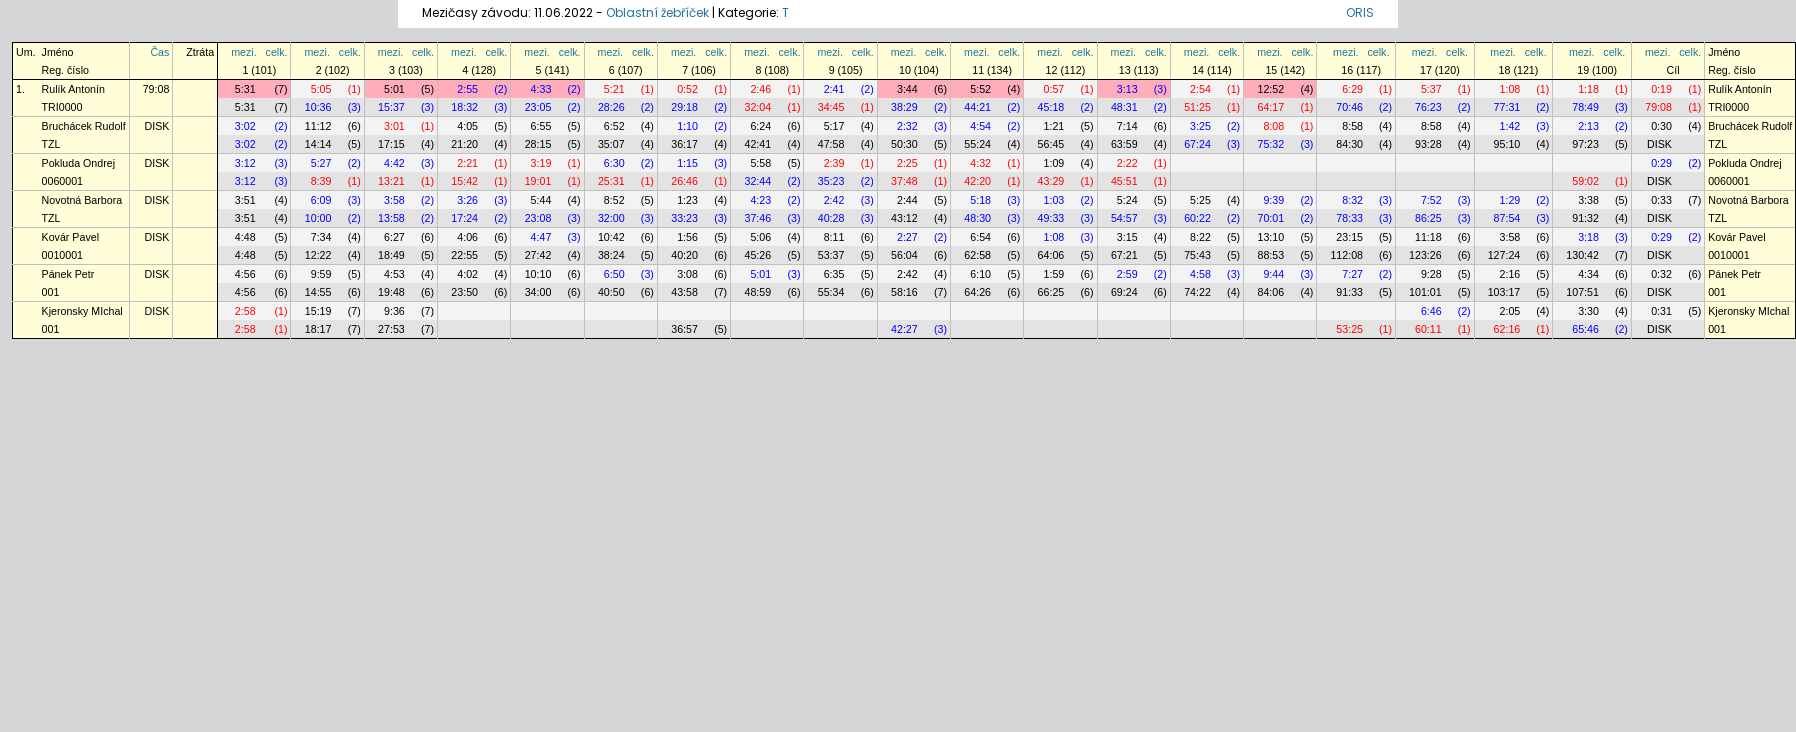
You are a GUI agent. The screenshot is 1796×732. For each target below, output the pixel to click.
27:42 (538, 255)
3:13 (1127, 89)
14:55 (318, 292)
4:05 (467, 126)
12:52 (1270, 89)
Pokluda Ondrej (78, 163)
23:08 (538, 218)
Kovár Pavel (70, 237)
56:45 (1051, 144)
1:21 (1054, 126)
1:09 (1054, 163)
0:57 (1054, 89)
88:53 (1270, 255)
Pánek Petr (68, 274)
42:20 (977, 181)
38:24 (611, 255)
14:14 (318, 144)
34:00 (538, 292)
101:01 (1425, 292)
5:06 (760, 237)
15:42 (464, 181)
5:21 (614, 89)
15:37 (391, 107)
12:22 (318, 255)
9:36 (394, 311)
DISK (156, 126)
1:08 (1510, 89)
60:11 (1428, 329)
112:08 (1346, 255)
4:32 (980, 163)
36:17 (684, 144)
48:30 (977, 218)
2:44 (907, 200)
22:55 (464, 255)
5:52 (980, 89)
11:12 (318, 126)
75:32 (1270, 144)
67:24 (1197, 144)
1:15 (687, 163)
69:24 (1124, 292)
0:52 (687, 89)
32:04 (757, 107)
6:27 (394, 237)
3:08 (687, 274)
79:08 (156, 89)
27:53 (391, 329)
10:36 (318, 107)
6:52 (614, 126)
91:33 (1349, 292)
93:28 (1428, 144)
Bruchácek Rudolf (84, 126)
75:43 (1197, 255)
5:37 (1431, 89)
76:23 (1428, 107)
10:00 (318, 218)
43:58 (684, 292)
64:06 (1051, 255)
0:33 (1661, 200)
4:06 (467, 237)
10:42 (611, 237)
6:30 (614, 163)
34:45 (831, 107)
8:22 (1200, 237)
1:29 (1510, 200)
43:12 (904, 218)
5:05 (321, 89)
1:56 (687, 237)
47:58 (831, 144)
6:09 (321, 200)
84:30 (1349, 144)
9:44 (1273, 274)
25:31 (611, 181)
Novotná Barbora (82, 200)
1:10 (687, 126)
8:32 (1352, 200)
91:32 (1585, 218)
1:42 (1510, 126)
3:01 (394, 126)
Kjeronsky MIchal (82, 311)
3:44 (907, 89)
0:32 (1661, 274)
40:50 (611, 292)
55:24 (977, 144)
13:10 (1270, 237)
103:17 (1504, 292)
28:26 (611, 107)
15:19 (318, 311)
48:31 (1124, 107)
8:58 (1352, 126)
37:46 (757, 218)
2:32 (907, 126)
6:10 (980, 274)
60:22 (1197, 218)
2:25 (907, 163)
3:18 (1588, 237)
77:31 (1507, 107)
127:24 (1504, 255)
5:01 (394, 89)
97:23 (1585, 144)
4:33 (541, 89)
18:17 (318, 329)
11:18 (1428, 237)
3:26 (467, 200)
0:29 (1661, 163)
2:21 (467, 163)
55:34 (831, 292)
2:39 (834, 163)
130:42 (1582, 255)
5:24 (1127, 200)
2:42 (834, 200)
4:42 (394, 163)
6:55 (541, 126)
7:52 (1431, 200)
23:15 (1349, 237)
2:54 (1200, 89)
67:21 (1124, 255)
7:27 (1352, 274)
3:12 (245, 163)
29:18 (684, 107)
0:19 (1661, 89)
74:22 (1197, 292)
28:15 (538, 144)
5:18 (980, 200)
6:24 (760, 126)
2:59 (1127, 274)
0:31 (1661, 311)
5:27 (321, 163)
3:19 (541, 163)
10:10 (538, 274)
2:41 (834, 89)
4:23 (760, 200)
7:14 (1127, 126)
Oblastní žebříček (657, 12)
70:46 (1349, 107)
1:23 (687, 200)
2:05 (1510, 311)
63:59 (1124, 144)
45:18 (1051, 107)
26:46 (684, 181)
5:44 (541, 200)
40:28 (831, 218)
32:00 (611, 218)
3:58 (394, 200)
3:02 (245, 126)
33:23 (684, 218)
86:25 (1428, 218)
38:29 (904, 107)
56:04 (904, 255)
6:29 (1352, 89)
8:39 (321, 181)
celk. (277, 52)
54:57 (1124, 218)
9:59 (321, 274)
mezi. (243, 52)
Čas (159, 52)
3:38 (1588, 200)
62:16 (1507, 329)
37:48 (904, 181)
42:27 (904, 329)
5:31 (245, 89)
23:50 (464, 292)
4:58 (1200, 274)
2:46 (760, 89)
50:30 (904, 144)
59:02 (1585, 181)
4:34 (1588, 274)
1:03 (1054, 200)
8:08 (1273, 126)
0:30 (1661, 126)
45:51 (1124, 181)
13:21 (391, 181)
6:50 (614, 274)
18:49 (391, 255)
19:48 (391, 292)
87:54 (1507, 218)
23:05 (538, 107)
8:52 (614, 200)
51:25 (1197, 107)
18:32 (464, 107)
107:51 (1582, 292)
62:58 (977, 255)
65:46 (1585, 329)
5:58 (760, 163)
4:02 (467, 274)
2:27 (907, 237)
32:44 (757, 181)
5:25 (1200, 200)
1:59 (1054, 274)
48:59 (757, 292)
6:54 (980, 237)
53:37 (831, 255)
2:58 (245, 311)
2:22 (1127, 163)
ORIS (1360, 12)
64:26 (977, 292)
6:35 (834, 274)
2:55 (467, 89)
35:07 (611, 144)
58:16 (904, 292)
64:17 (1270, 107)
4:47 (541, 237)
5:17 (834, 126)
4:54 (980, 126)
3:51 (245, 200)
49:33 (1051, 218)
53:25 (1349, 329)
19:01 (538, 181)
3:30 (1588, 311)
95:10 (1507, 144)
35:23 (831, 181)
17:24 (464, 218)
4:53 (394, 274)
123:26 (1425, 255)
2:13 (1588, 126)
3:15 (1127, 237)
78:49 (1585, 107)
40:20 (684, 255)
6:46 (1431, 311)
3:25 (1200, 126)
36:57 (684, 329)
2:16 (1510, 274)
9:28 (1431, 274)
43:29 (1051, 181)
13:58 (391, 218)
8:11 (834, 237)
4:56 (245, 274)
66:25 (1051, 292)
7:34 (321, 237)
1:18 (1588, 89)
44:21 (977, 107)
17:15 (391, 144)
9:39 (1273, 200)
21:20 (464, 144)
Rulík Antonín (73, 89)
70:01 (1270, 218)
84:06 (1270, 292)
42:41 (757, 144)
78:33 (1349, 218)
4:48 (245, 237)
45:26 (757, 255)
